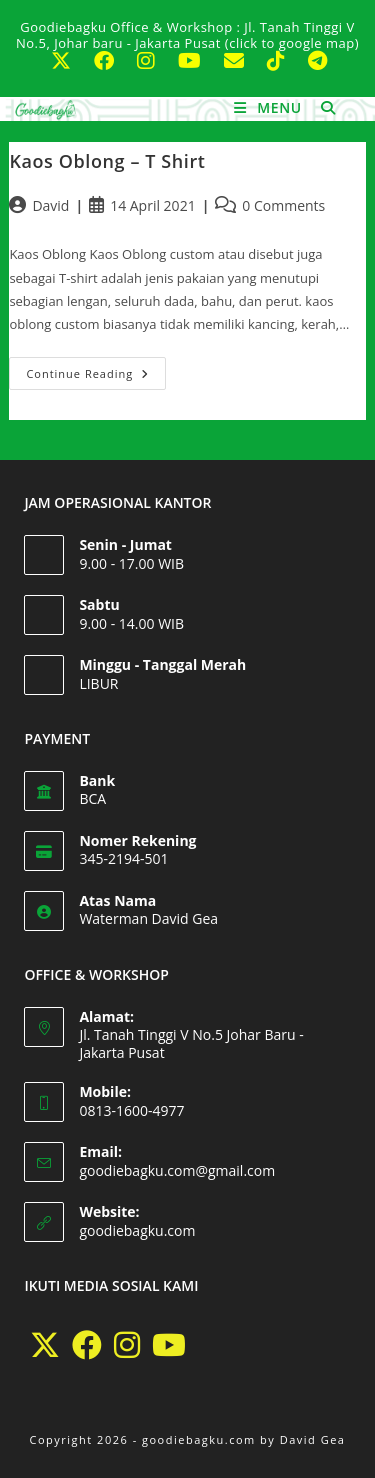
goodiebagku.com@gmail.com (177, 1170)
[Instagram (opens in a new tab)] (154, 61)
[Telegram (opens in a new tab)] (316, 61)
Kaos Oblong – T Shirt (107, 161)
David (50, 205)
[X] (45, 1345)
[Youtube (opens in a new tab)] (198, 61)
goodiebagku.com (137, 1230)
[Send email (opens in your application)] (242, 61)
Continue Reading (96, 369)
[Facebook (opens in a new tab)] (112, 61)
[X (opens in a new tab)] (69, 61)
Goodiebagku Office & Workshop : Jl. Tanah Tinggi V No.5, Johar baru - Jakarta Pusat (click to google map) (187, 35)
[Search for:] (321, 107)
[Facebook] (87, 1345)
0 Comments (283, 205)
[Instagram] (127, 1345)
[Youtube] (169, 1345)
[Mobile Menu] (270, 107)
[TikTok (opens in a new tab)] (284, 61)
